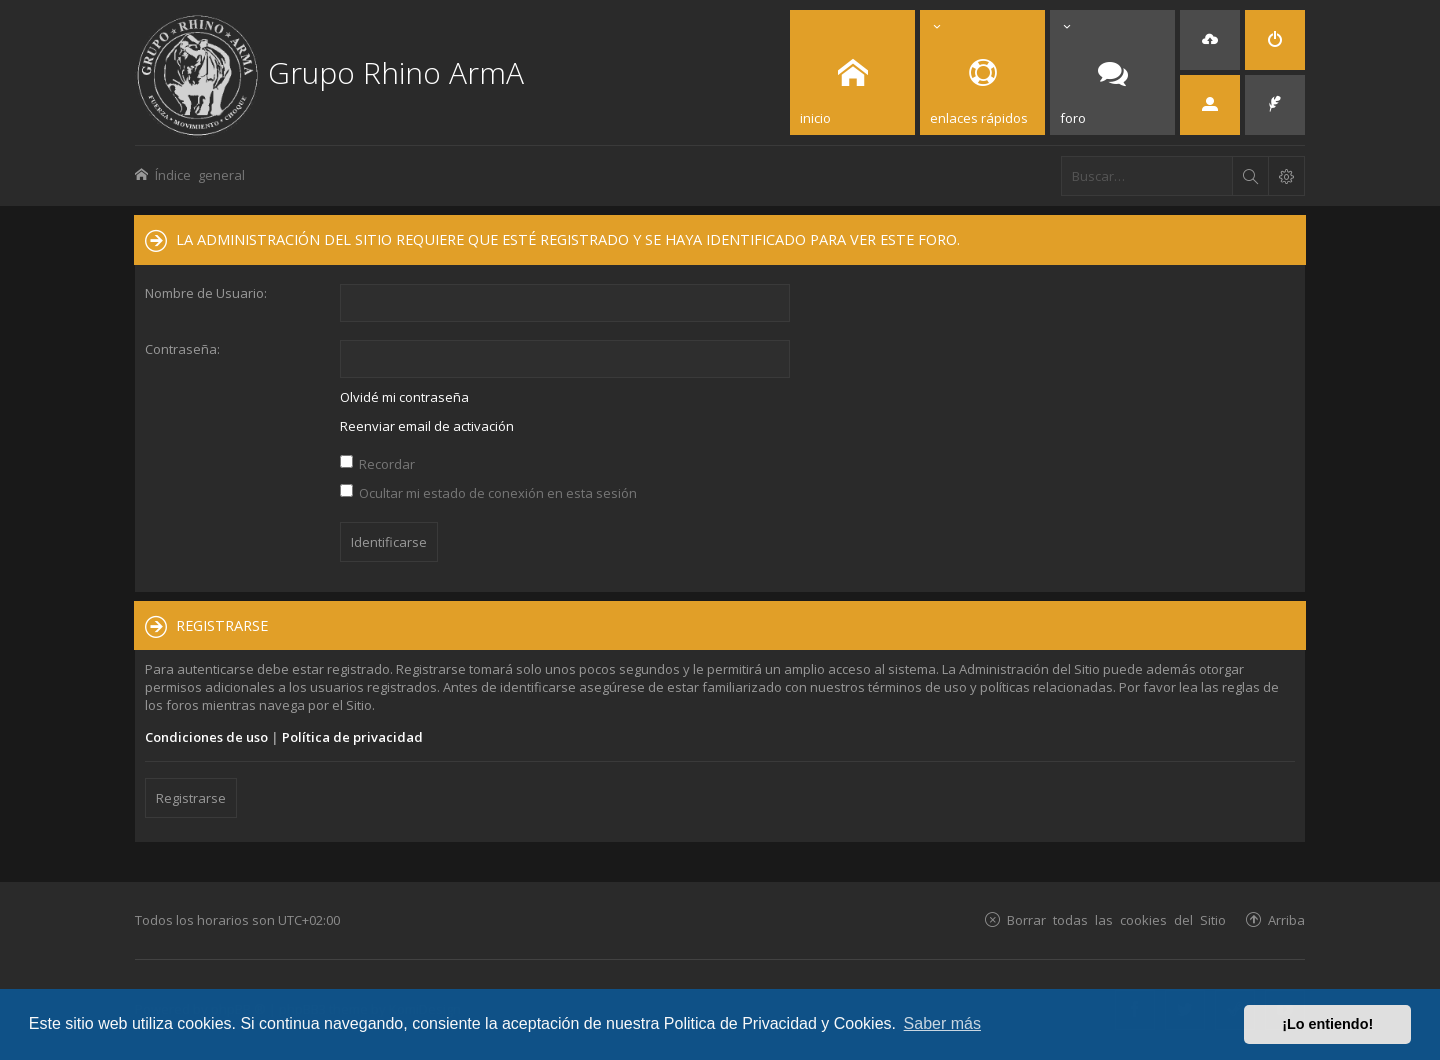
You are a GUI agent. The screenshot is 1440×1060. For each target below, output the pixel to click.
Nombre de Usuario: (206, 293)
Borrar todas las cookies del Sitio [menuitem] (1116, 919)
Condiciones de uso (206, 737)
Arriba (1286, 919)
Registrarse (191, 798)
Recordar (377, 464)
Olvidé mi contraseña (404, 397)
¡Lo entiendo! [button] (1327, 1024)
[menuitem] (1210, 40)
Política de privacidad (352, 737)
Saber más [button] (942, 1023)
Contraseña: (182, 349)
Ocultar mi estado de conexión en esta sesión (488, 493)
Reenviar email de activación (427, 426)
